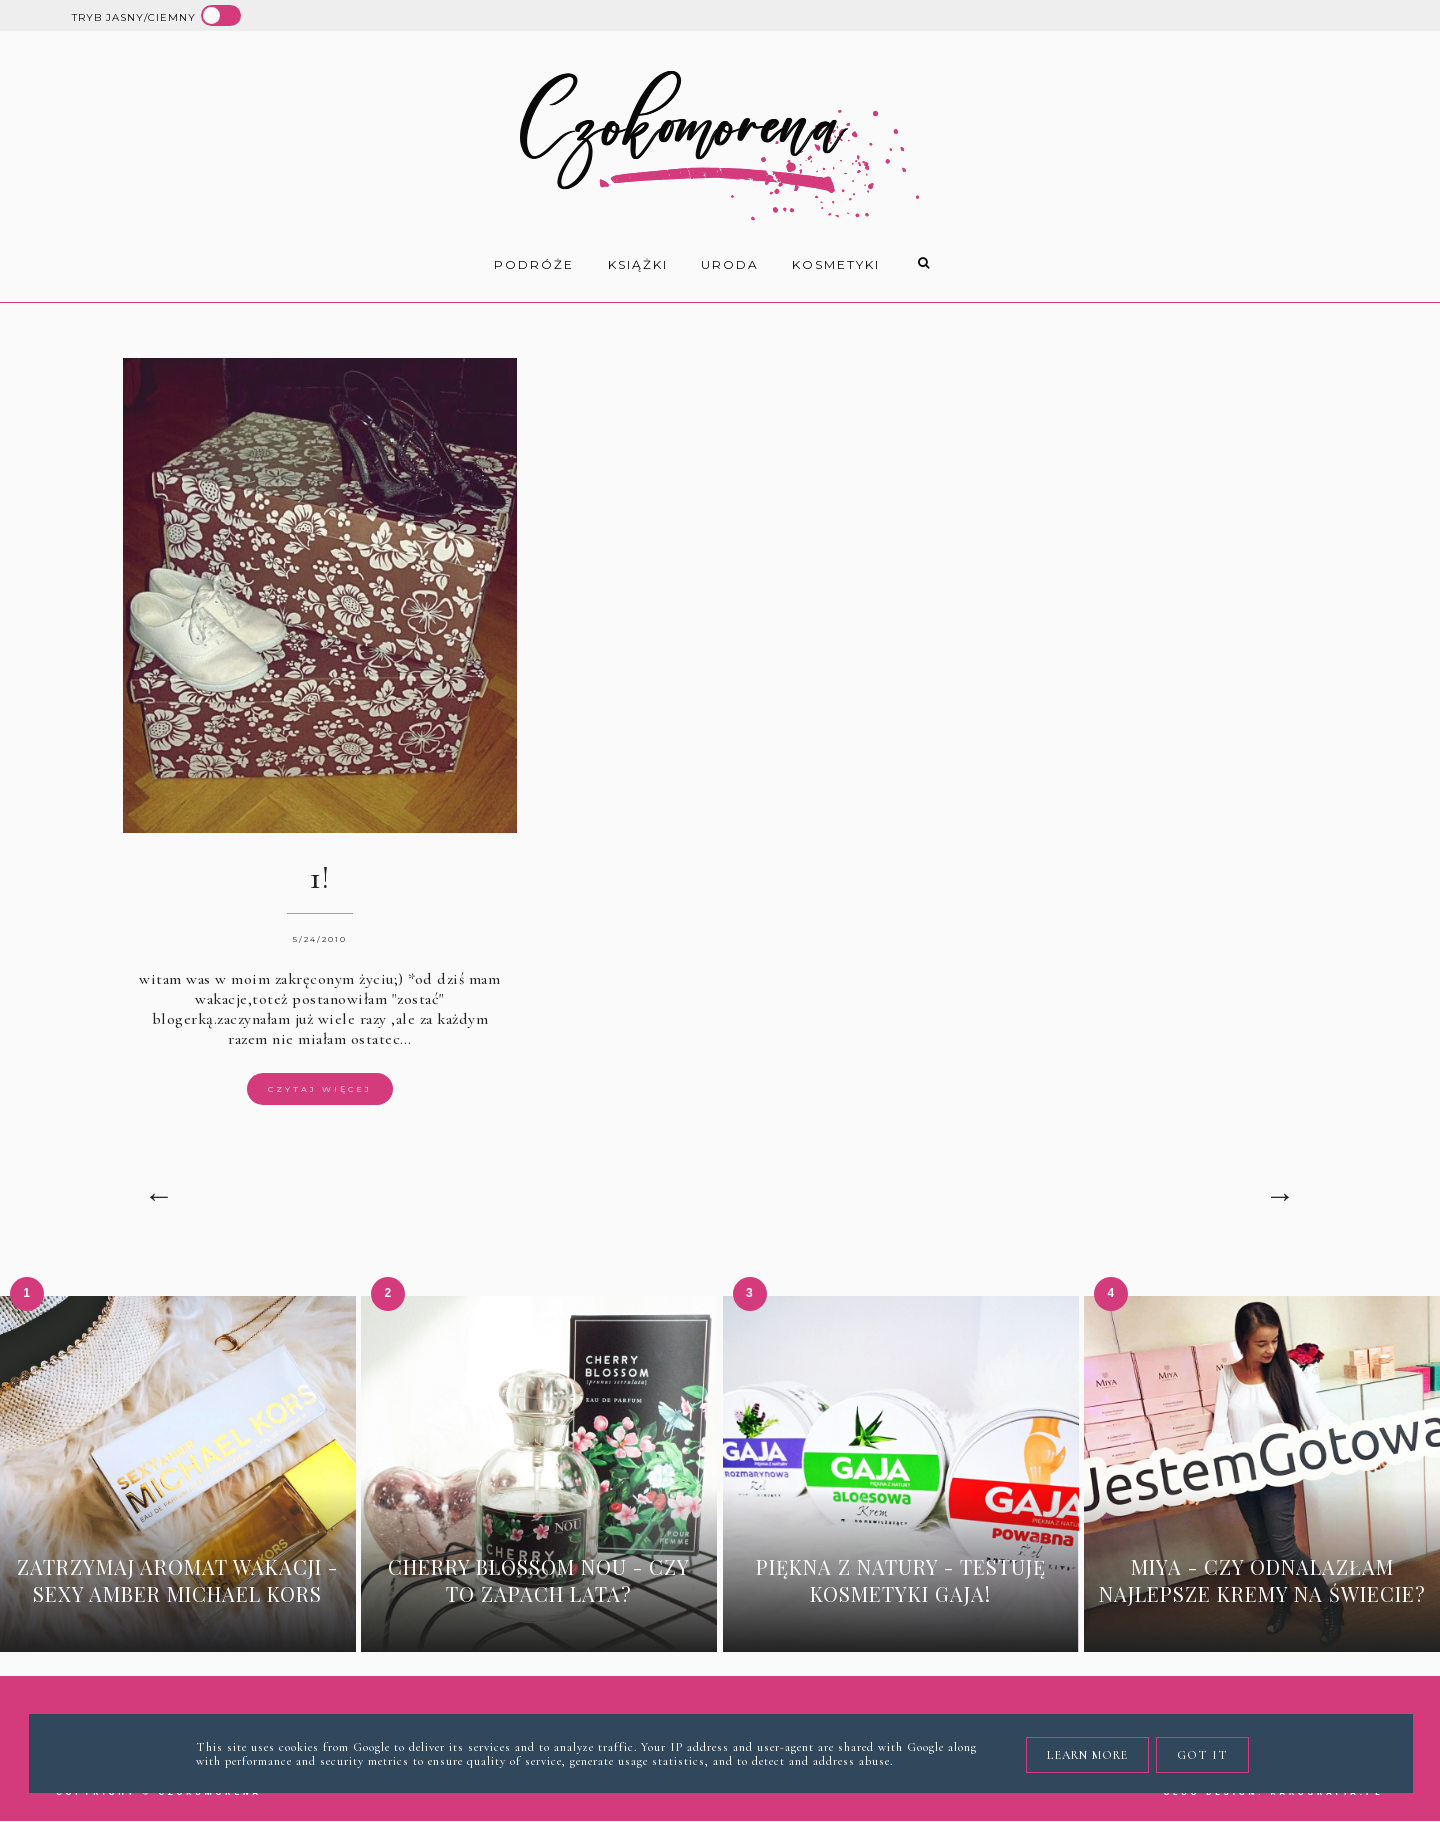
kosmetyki (836, 264)
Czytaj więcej (320, 1089)
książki (638, 264)
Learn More (1087, 1755)
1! (319, 877)
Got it (1202, 1755)
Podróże (534, 264)
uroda (730, 264)
